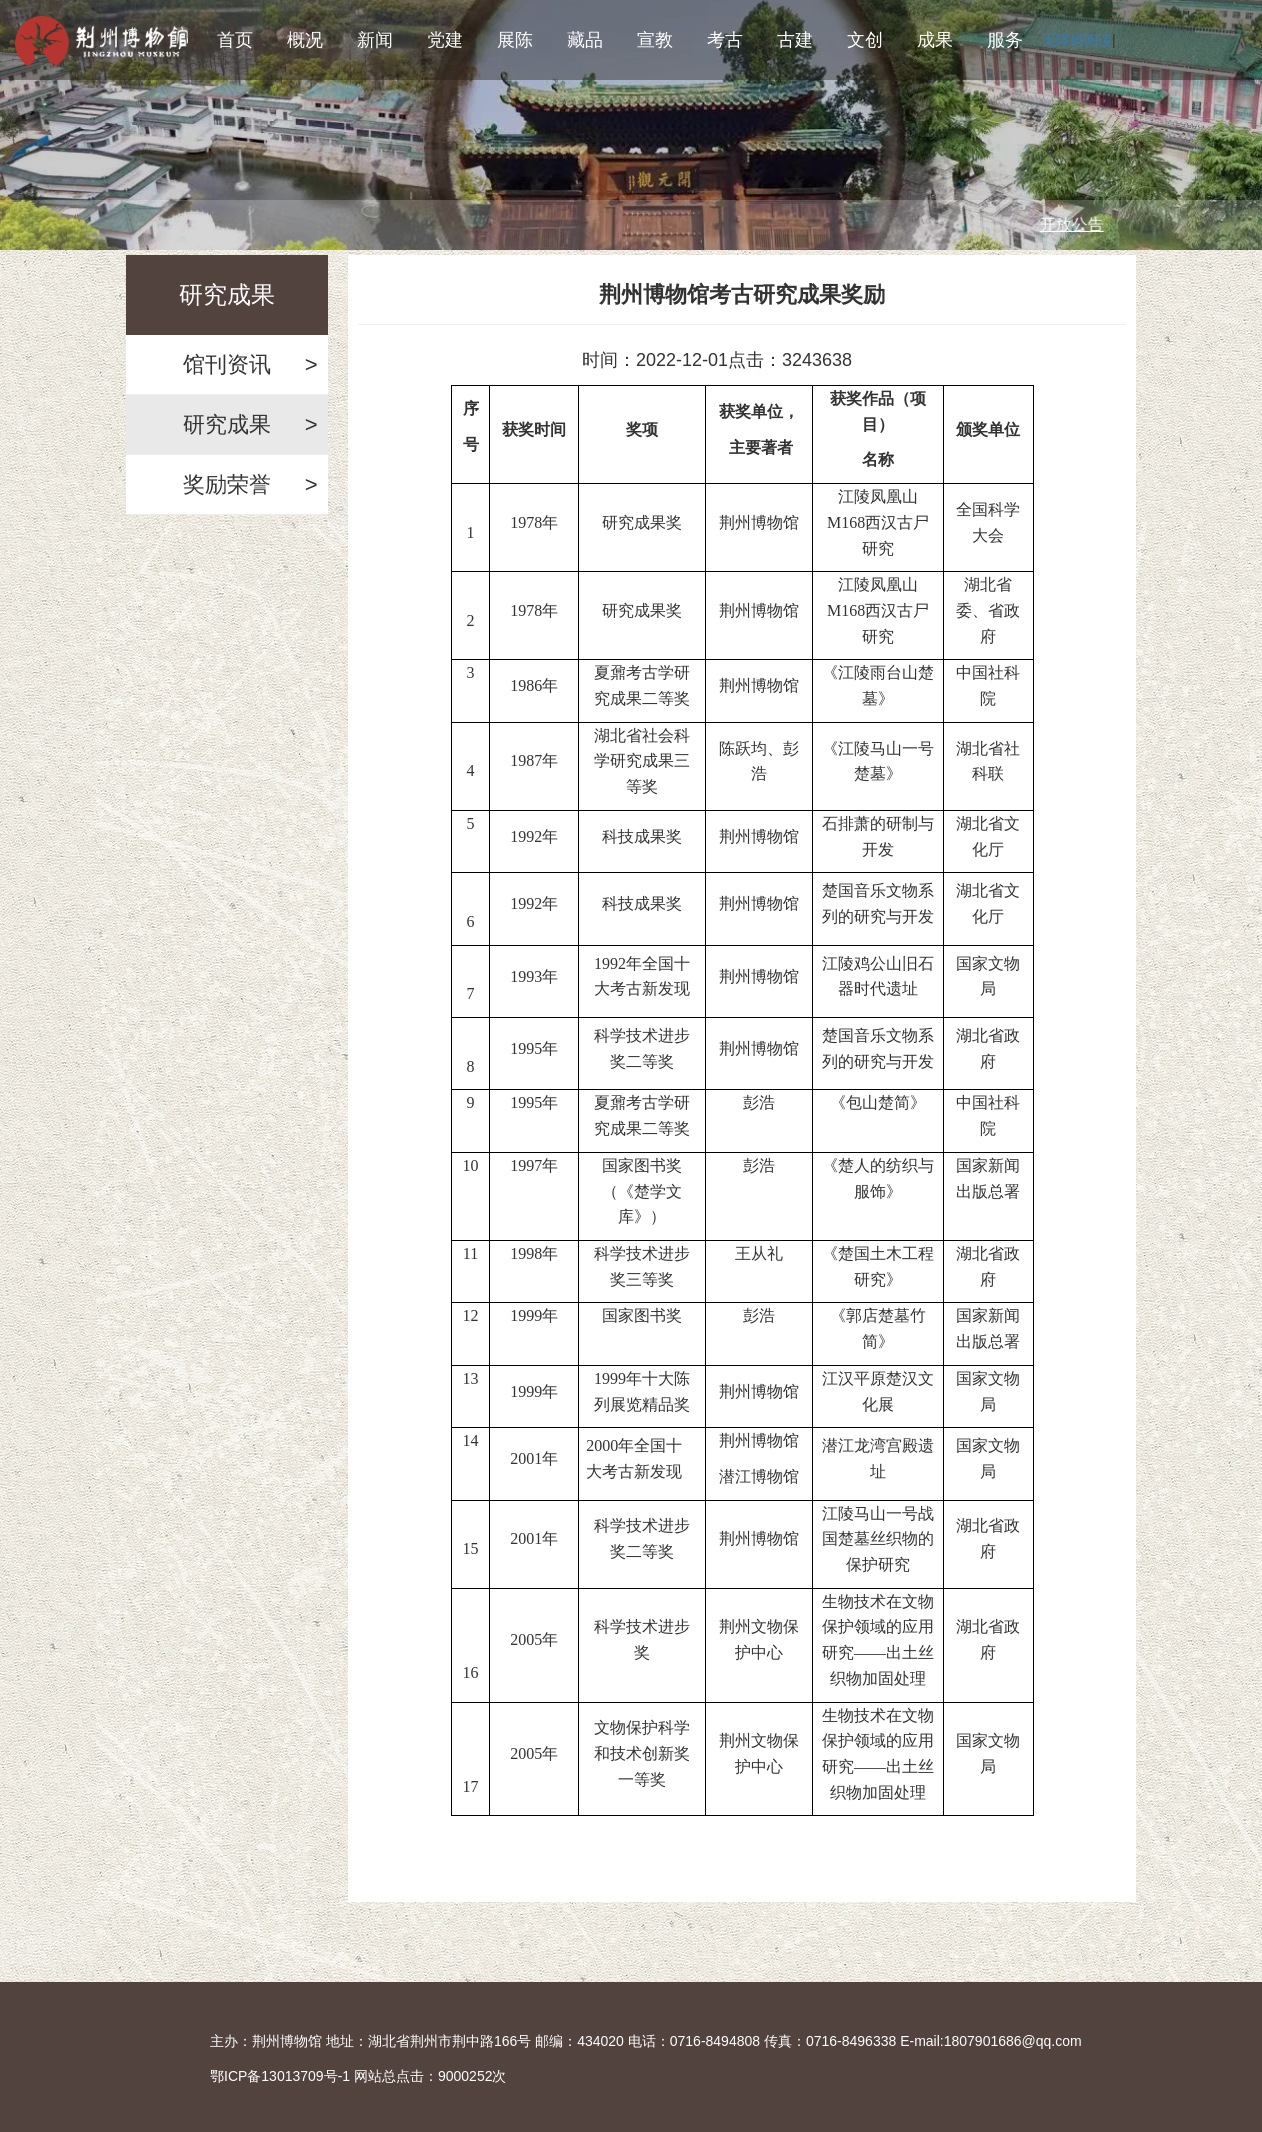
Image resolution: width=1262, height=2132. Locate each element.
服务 (1005, 40)
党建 (445, 40)
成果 (935, 40)
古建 (795, 40)
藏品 (585, 40)
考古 (725, 40)
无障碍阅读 (1077, 40)
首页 (235, 40)
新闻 (375, 40)
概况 (305, 40)
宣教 (655, 40)
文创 (865, 40)
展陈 (515, 40)
